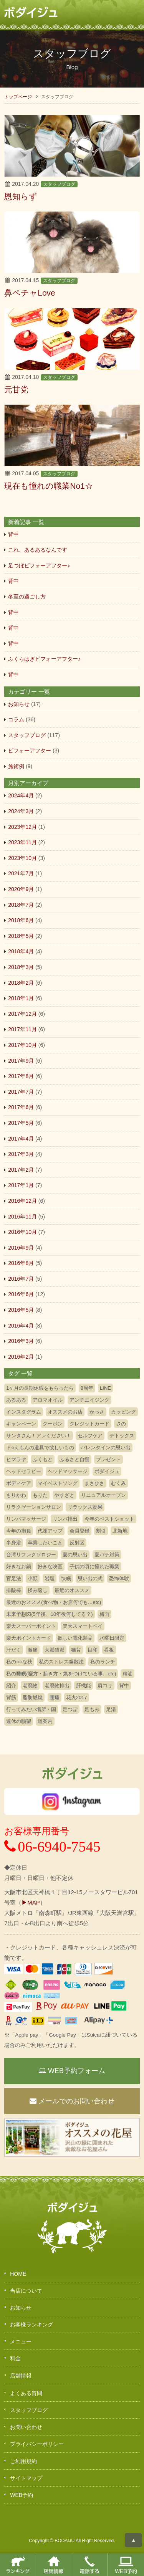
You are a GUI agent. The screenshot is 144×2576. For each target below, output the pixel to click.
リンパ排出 (65, 1519)
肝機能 (83, 1685)
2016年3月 (21, 1341)
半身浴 (13, 1543)
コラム (16, 719)
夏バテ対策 (106, 1555)
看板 (109, 1650)
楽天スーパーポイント (31, 1626)
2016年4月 (21, 1326)
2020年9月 (21, 889)
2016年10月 (22, 1232)
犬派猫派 (55, 1650)
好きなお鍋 (18, 1566)
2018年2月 (21, 983)
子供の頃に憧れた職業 (94, 1566)
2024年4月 (21, 795)
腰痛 (55, 1697)
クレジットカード (89, 1424)
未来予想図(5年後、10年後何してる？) (49, 1614)
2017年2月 (21, 1170)
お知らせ (19, 704)
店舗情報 (20, 2376)
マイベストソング (58, 1483)
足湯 (111, 1709)
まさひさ (94, 1483)
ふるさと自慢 (74, 1459)
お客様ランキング (31, 2324)
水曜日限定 (111, 1638)
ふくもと (43, 1459)
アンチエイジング (89, 1400)
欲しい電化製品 (75, 1638)
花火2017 (76, 1697)
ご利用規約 (23, 2461)
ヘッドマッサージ (68, 1471)
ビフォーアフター (29, 750)
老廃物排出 (57, 1685)
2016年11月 (22, 1217)
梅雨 (104, 1614)
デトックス (121, 1435)
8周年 (87, 1388)
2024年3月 (21, 811)
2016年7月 (21, 1279)
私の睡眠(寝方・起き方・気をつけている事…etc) (61, 1674)
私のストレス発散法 (61, 1662)
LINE (105, 1388)
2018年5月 (21, 936)
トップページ (18, 96)
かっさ (96, 1412)
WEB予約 (21, 2495)
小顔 (33, 1578)
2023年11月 (22, 842)
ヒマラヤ (16, 1459)
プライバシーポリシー (37, 2444)
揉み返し (38, 1590)
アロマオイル (48, 1400)
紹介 (11, 1685)
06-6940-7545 (52, 1847)
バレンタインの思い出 (106, 1447)
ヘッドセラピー (23, 1471)
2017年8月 (21, 1076)
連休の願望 (18, 1721)
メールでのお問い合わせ (72, 2101)
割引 (101, 1531)
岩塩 (50, 1578)
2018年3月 (21, 967)
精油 (127, 1674)
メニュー (20, 2341)
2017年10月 (22, 1045)
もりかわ (16, 1495)
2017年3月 (21, 1154)
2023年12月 (22, 827)
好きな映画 (50, 1566)
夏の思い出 (75, 1555)
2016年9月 (21, 1248)
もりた (40, 1495)
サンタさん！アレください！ (38, 1435)
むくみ (118, 1483)
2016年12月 (22, 1201)
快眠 (66, 1578)
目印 (93, 1650)
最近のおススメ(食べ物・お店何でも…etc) (53, 1602)
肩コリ (105, 1685)
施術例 (16, 766)
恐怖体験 (119, 1578)
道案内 (45, 1721)
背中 (13, 534)
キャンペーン (21, 1424)
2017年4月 (21, 1139)
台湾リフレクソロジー (31, 1555)
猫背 (76, 1650)
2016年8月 (21, 1263)
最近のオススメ (72, 1590)
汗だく (13, 1650)
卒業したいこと (45, 1543)
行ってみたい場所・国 (31, 1709)
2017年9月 (21, 1061)
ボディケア (18, 1483)
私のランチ (102, 1662)
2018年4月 (21, 951)
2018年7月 (21, 905)
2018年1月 (21, 998)
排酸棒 (13, 1590)
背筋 (11, 1697)
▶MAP (31, 1902)
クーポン (53, 1424)
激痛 (33, 1650)
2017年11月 (22, 1029)
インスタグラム (23, 1412)
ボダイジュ (106, 1471)
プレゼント (108, 1459)
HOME (18, 2274)
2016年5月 (21, 1310)
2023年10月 (22, 858)
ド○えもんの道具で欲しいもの (40, 1447)
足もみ (91, 1709)
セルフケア (90, 1435)
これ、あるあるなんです (37, 550)
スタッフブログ (59, 184)
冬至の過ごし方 (27, 597)
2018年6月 (21, 920)
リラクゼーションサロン (33, 1507)
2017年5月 (21, 1123)
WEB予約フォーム (72, 2071)
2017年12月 (22, 1014)
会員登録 (79, 1531)
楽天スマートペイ (83, 1626)
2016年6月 (21, 1294)
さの (121, 1424)
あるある (16, 1400)
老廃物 (30, 1685)
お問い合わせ (26, 2427)
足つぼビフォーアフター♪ (39, 565)
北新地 (120, 1531)
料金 (15, 2358)
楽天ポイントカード (28, 1638)
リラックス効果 (85, 1507)
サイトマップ (26, 2478)
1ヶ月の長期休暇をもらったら (40, 1388)
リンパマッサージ (26, 1519)
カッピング (123, 1412)
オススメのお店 (65, 1412)
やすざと (64, 1495)
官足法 (13, 1578)
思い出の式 (90, 1578)
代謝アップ (50, 1531)
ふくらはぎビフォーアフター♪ (44, 659)
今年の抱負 (18, 1531)
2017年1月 (21, 1185)
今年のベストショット (109, 1519)
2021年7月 (21, 873)
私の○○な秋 (19, 1662)
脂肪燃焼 (33, 1697)
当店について (26, 2291)
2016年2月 (21, 1357)
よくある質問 (26, 2393)
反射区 (77, 1543)
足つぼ (70, 1709)
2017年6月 (21, 1107)
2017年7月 (21, 1092)
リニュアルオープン (103, 1495)
